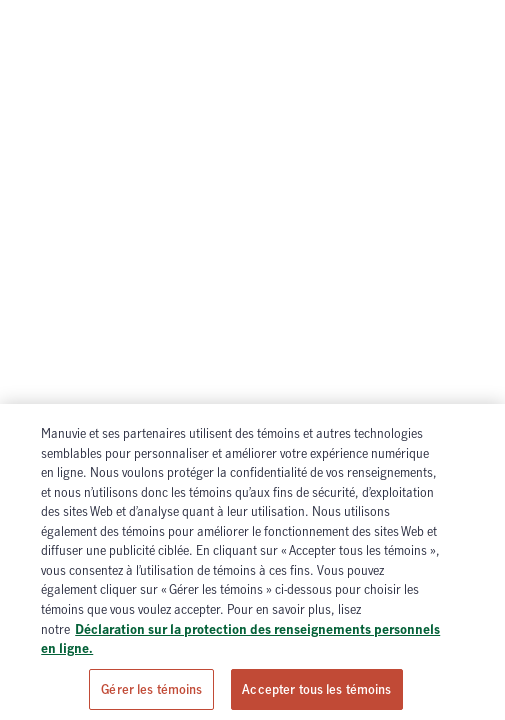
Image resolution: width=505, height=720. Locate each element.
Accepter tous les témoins (316, 693)
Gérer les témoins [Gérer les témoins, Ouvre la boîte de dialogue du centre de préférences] (151, 693)
